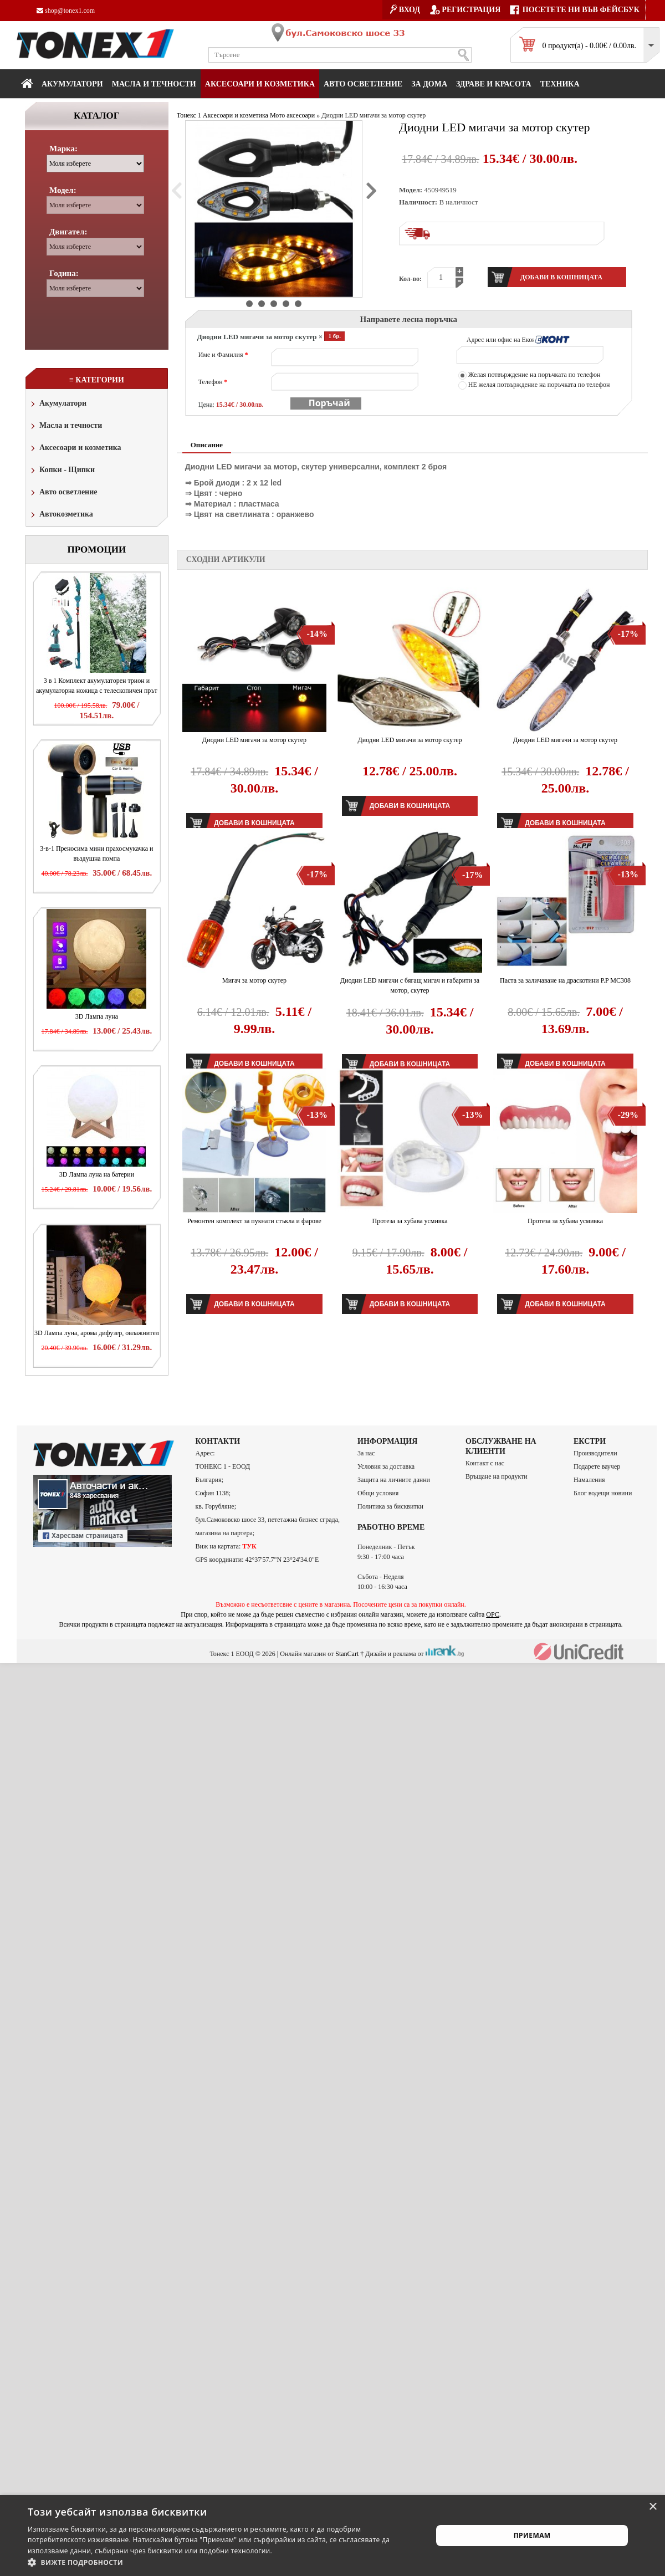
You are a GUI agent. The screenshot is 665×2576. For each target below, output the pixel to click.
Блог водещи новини (603, 1493)
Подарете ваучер (597, 1466)
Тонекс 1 (189, 115)
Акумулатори (72, 84)
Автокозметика (61, 515)
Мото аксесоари (292, 115)
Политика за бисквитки (390, 1506)
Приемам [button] (532, 2535)
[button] (224, 2562)
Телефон (213, 382)
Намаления (589, 1480)
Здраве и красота (493, 84)
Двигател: (68, 231)
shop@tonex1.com (66, 10)
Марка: (63, 148)
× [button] (652, 2507)
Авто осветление (363, 84)
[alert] (332, 2535)
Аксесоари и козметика (260, 84)
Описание (207, 445)
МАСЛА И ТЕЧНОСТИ (154, 84)
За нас (366, 1453)
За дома (429, 84)
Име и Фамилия (223, 355)
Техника (560, 84)
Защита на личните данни (393, 1480)
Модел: (62, 190)
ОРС (492, 1614)
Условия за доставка (386, 1466)
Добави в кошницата (410, 806)
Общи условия (377, 1493)
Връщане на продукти (497, 1476)
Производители (595, 1453)
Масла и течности (65, 426)
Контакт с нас (485, 1463)
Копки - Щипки (62, 471)
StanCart (347, 1653)
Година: (64, 273)
